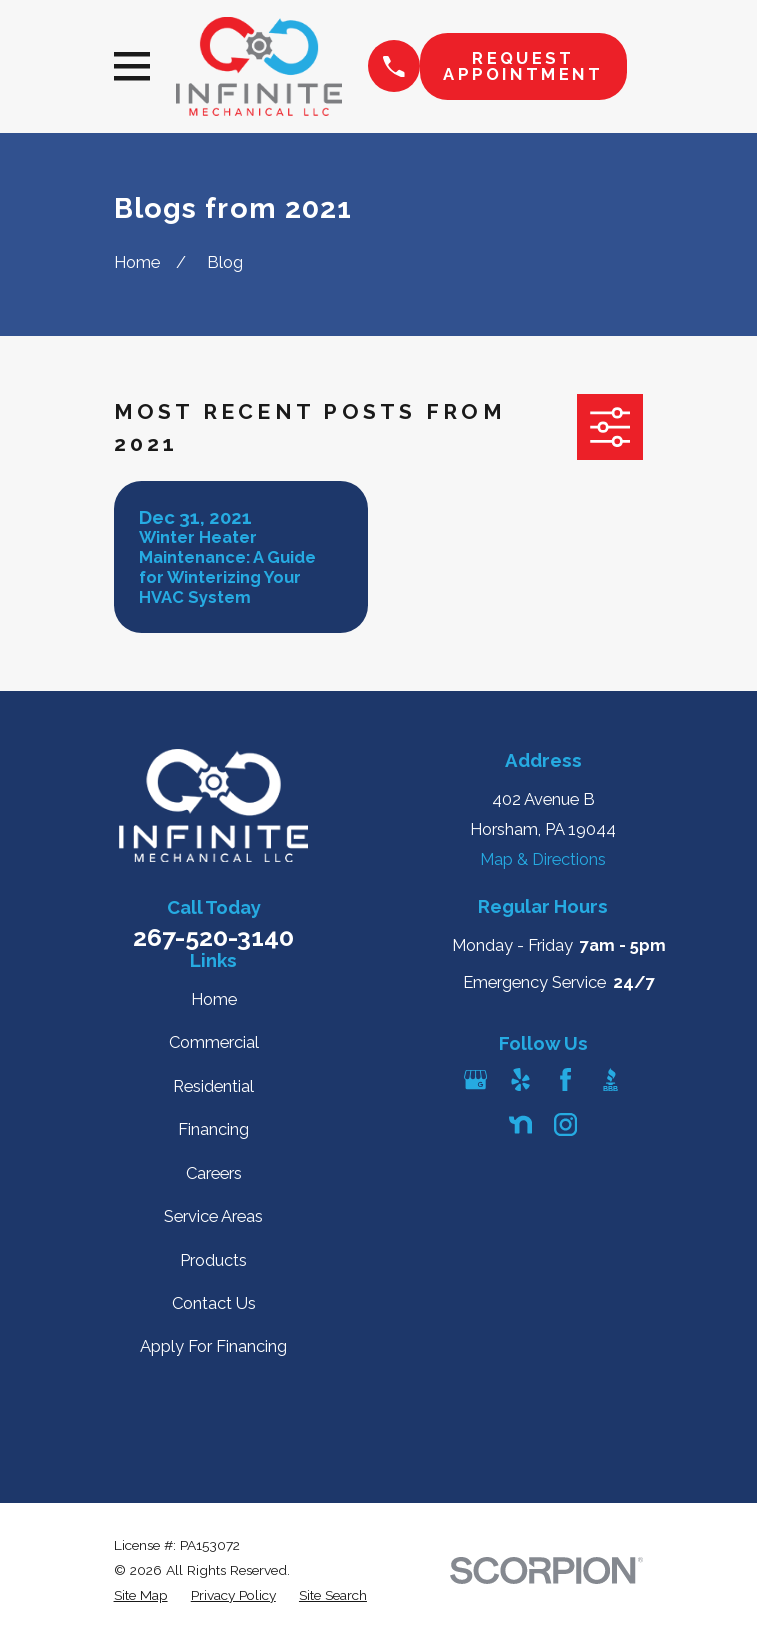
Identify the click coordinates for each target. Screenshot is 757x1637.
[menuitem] (141, 1595)
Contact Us (214, 1303)
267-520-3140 (213, 937)
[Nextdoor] (520, 1124)
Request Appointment (523, 66)
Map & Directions (543, 859)
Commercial (214, 1042)
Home (214, 999)
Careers (214, 1173)
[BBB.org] (610, 1079)
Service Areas (213, 1216)
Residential (213, 1086)
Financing (213, 1129)
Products (213, 1260)
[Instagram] (565, 1124)
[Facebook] (565, 1079)
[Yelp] (520, 1079)
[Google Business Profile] (475, 1079)
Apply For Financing (213, 1346)
